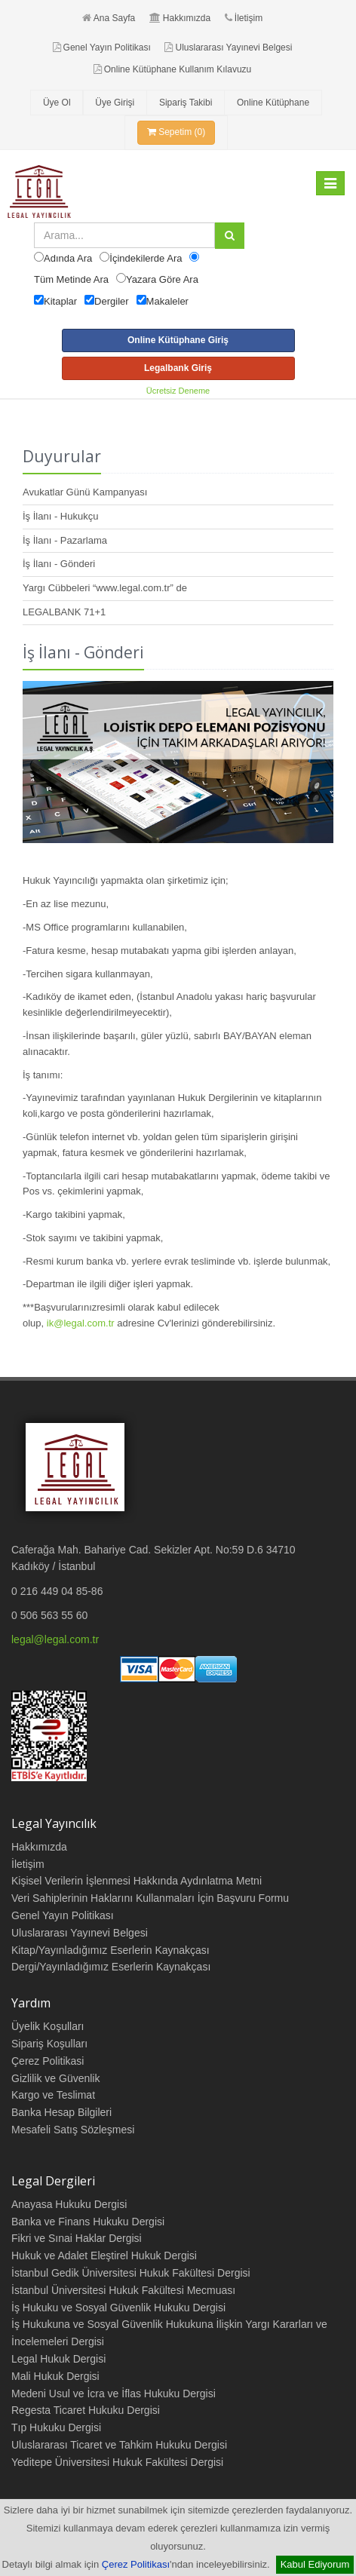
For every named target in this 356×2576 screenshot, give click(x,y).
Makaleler (167, 301)
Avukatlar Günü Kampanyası (85, 492)
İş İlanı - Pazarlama (65, 540)
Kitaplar (60, 301)
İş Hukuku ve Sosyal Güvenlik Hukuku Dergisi (118, 2308)
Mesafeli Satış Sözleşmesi (72, 2130)
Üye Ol (57, 102)
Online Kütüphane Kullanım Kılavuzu (172, 69)
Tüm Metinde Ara (71, 279)
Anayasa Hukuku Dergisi (69, 2204)
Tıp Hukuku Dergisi (56, 2427)
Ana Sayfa (108, 18)
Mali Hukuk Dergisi (55, 2376)
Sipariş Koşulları (49, 2044)
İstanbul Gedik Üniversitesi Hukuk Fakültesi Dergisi (130, 2273)
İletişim (243, 18)
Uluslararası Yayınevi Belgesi (228, 47)
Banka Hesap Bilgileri (61, 2112)
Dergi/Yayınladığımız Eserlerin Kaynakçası (110, 1967)
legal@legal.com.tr (55, 1639)
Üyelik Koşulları (47, 2026)
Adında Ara (68, 258)
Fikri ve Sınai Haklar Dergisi (76, 2238)
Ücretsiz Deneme (178, 390)
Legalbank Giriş (178, 368)
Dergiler (111, 301)
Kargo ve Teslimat (53, 2095)
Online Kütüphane (273, 102)
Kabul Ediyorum (315, 2564)
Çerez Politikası (136, 2564)
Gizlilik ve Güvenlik (55, 2078)
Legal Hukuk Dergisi (58, 2359)
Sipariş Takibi (185, 102)
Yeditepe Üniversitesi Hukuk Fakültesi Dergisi (117, 2462)
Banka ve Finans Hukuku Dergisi (87, 2222)
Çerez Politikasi (47, 2061)
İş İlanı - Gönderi (59, 563)
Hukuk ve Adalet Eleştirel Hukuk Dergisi (104, 2255)
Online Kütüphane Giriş (178, 340)
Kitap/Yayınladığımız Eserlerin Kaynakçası (110, 1950)
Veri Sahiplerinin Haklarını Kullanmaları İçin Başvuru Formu (150, 1898)
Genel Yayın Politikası (102, 47)
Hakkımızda (179, 18)
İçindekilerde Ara (145, 258)
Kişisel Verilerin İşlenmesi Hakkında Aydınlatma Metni (136, 1881)
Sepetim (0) (176, 132)
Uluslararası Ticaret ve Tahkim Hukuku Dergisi (119, 2445)
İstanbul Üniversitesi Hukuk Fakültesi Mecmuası (123, 2290)
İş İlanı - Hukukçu (60, 516)
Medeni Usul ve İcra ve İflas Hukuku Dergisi (113, 2393)
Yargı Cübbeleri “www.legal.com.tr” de (105, 587)
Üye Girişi (114, 102)
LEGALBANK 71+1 (64, 612)
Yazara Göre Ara (162, 279)
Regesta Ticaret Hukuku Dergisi (85, 2410)
